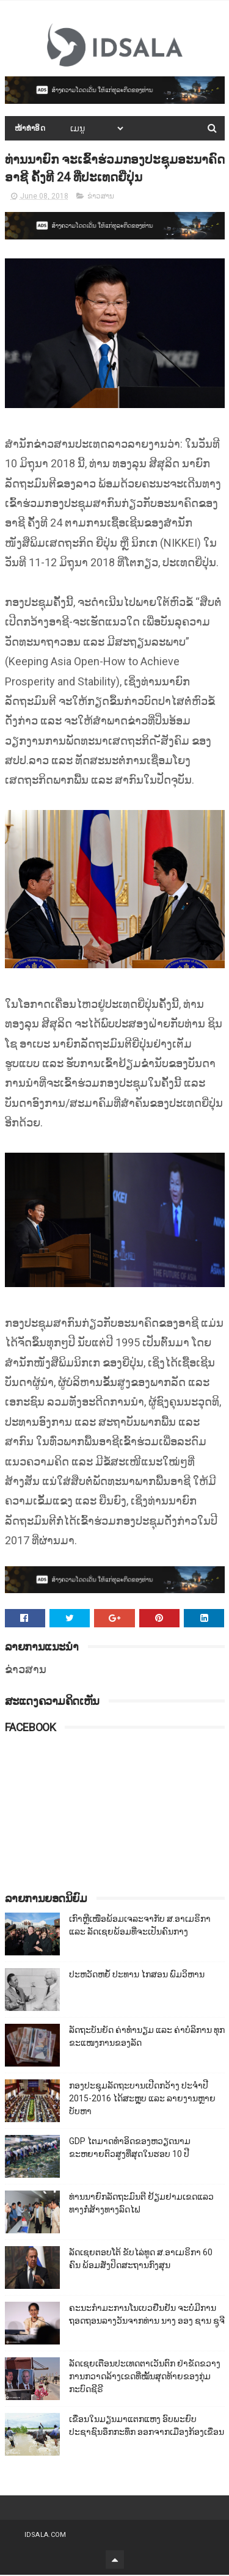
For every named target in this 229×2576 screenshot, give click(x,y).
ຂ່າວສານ (100, 197)
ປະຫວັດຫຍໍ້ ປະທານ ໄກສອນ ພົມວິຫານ (137, 1975)
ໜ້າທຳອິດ (30, 129)
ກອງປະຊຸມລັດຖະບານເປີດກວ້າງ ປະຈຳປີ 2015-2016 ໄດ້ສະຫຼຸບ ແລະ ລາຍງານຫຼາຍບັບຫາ (142, 2099)
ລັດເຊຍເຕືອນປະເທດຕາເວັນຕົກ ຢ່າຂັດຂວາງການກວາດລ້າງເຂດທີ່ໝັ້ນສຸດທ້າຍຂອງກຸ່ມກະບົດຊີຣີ (144, 2377)
